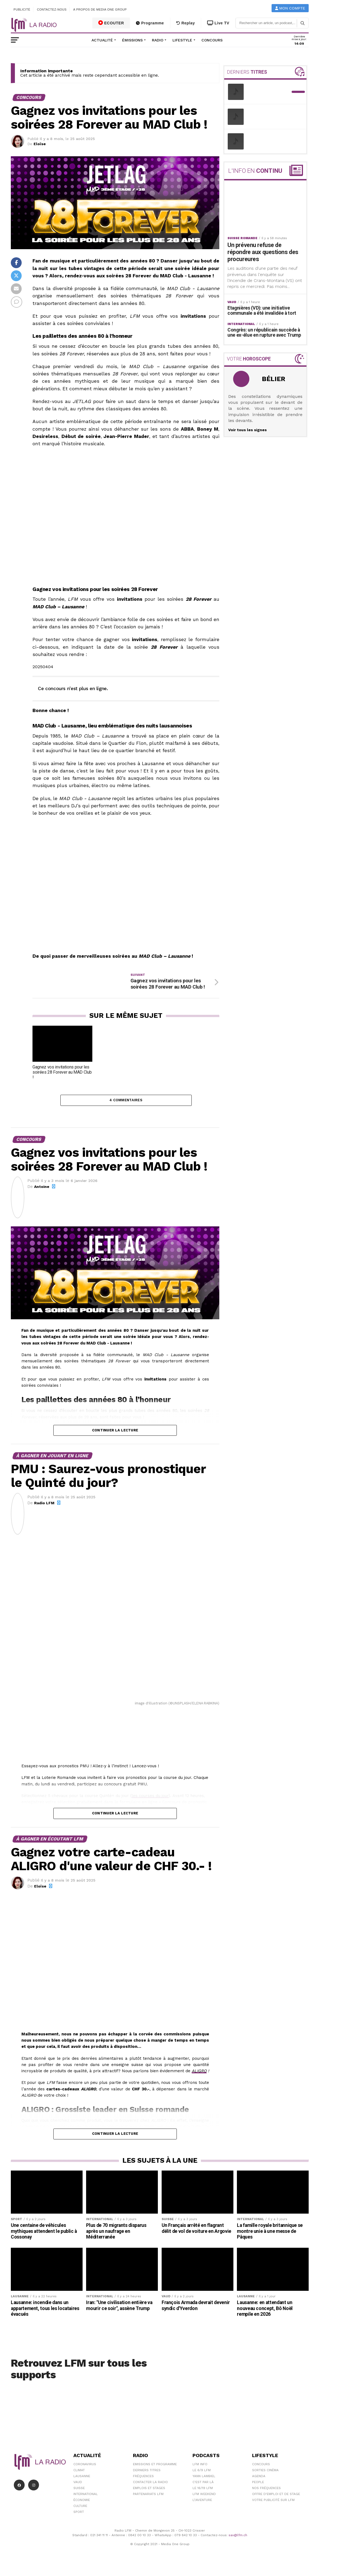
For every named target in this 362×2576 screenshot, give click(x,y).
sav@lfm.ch (238, 2543)
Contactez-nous (52, 9)
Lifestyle (182, 40)
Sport (78, 2520)
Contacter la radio (150, 2490)
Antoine (41, 1194)
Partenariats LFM (148, 2502)
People (258, 2490)
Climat (79, 2478)
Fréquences (143, 2484)
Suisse (79, 2496)
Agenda (258, 2484)
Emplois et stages (149, 2496)
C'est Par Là (203, 2490)
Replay (185, 23)
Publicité (22, 9)
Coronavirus (84, 2472)
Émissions (132, 40)
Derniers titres (147, 2478)
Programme (150, 23)
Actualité (102, 40)
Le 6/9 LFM (202, 2478)
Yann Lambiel (204, 2484)
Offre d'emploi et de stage (276, 2502)
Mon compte (290, 8)
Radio (157, 40)
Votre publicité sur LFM (273, 2508)
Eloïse (40, 144)
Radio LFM (44, 1511)
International (85, 2502)
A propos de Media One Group (100, 9)
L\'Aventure (202, 2508)
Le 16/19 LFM (203, 2496)
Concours (212, 40)
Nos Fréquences (266, 2496)
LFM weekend (204, 2502)
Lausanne (81, 2484)
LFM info (200, 2472)
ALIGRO (199, 2078)
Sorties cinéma (265, 2478)
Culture (80, 2514)
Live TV (218, 23)
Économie (81, 2508)
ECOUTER (111, 23)
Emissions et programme (155, 2472)
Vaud (77, 2490)
